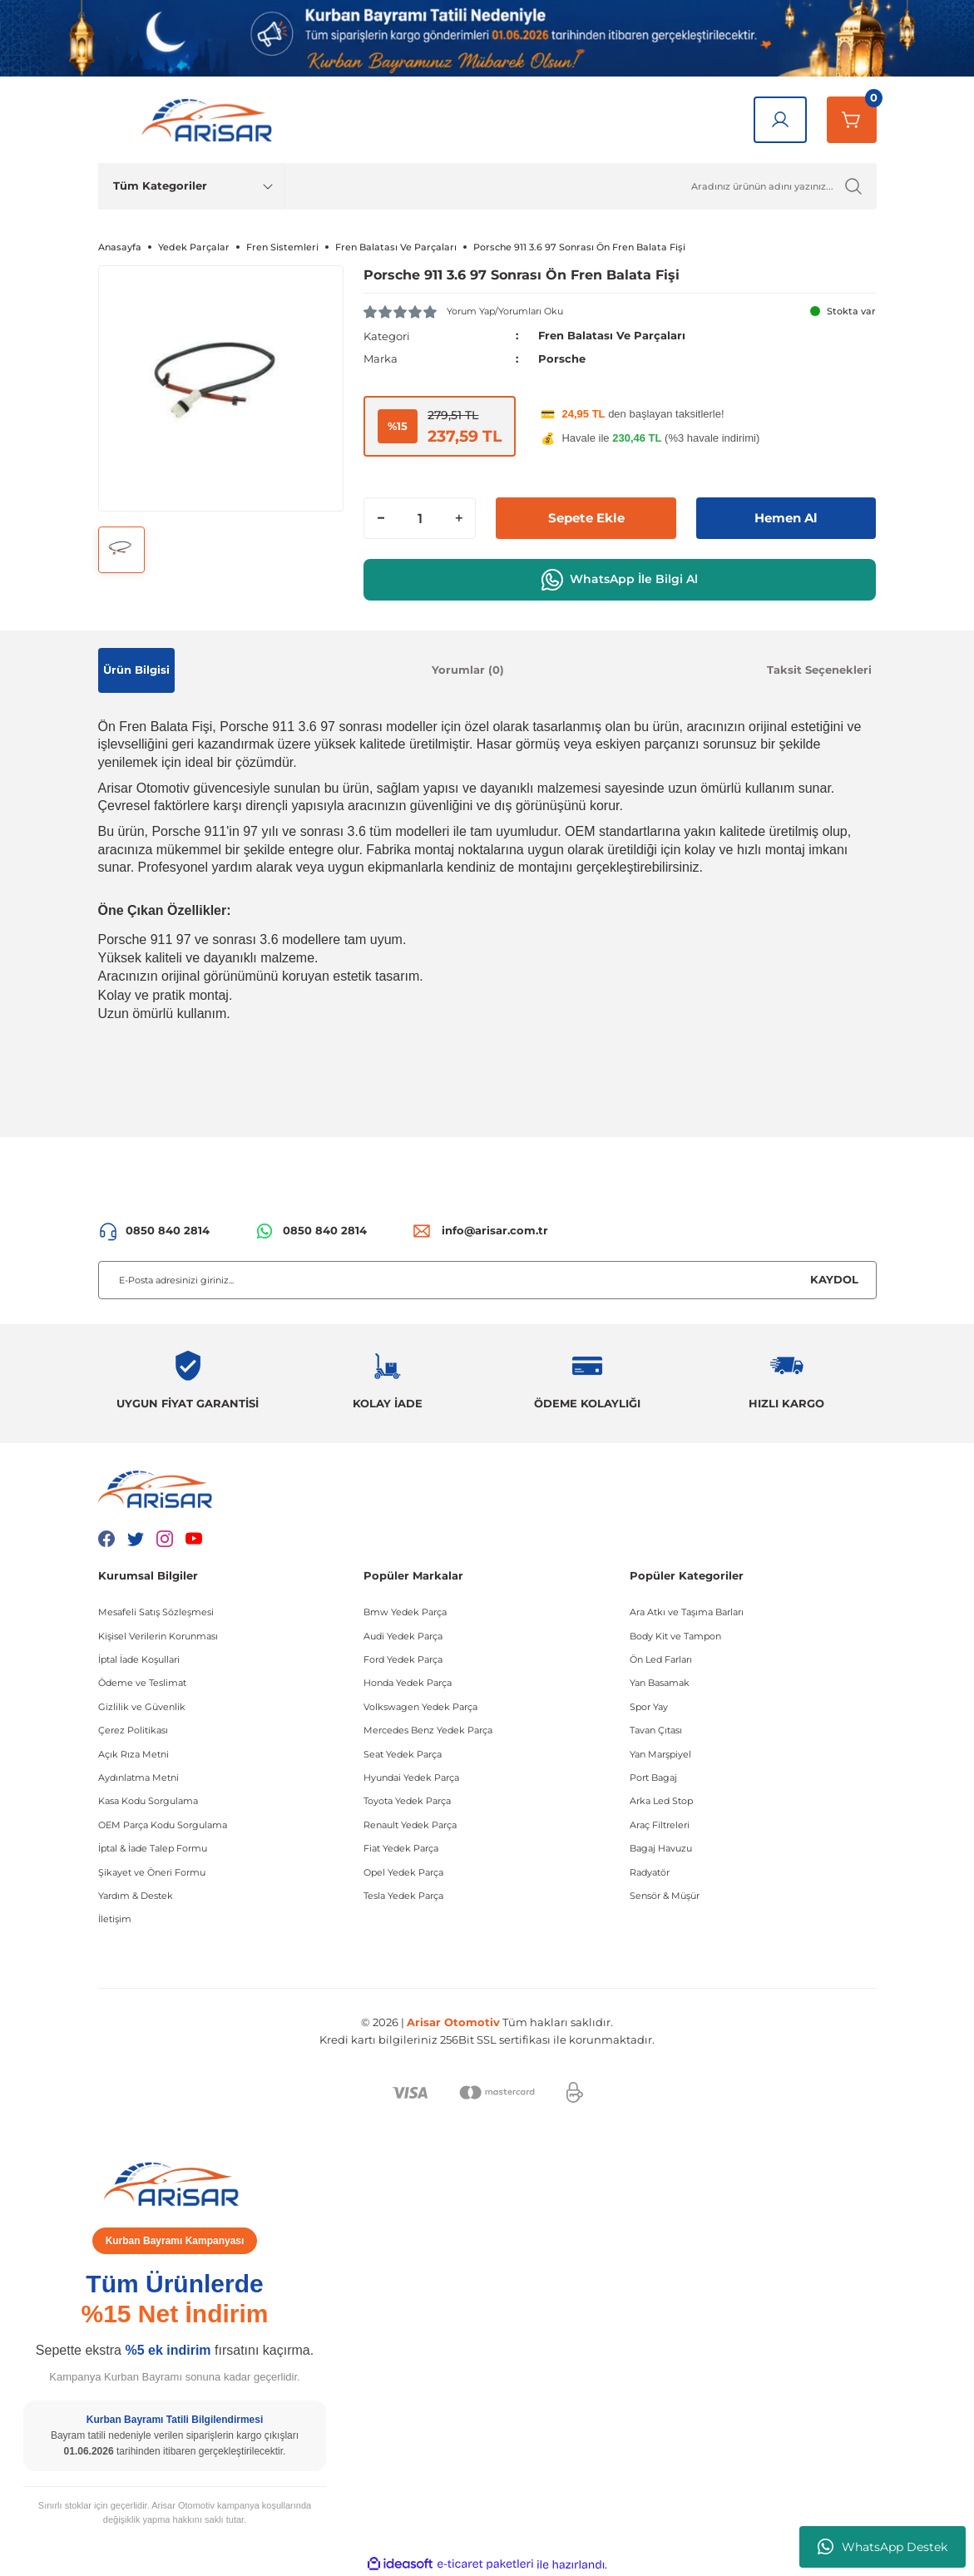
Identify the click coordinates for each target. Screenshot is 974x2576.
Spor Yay (649, 1707)
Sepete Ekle (586, 517)
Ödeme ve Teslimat (142, 1682)
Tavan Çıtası (656, 1730)
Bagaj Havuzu (661, 1848)
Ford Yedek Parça (403, 1659)
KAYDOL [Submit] (834, 1279)
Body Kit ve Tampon (675, 1636)
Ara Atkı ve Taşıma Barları (687, 1612)
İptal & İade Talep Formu (152, 1848)
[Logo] (210, 118)
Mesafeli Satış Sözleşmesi (156, 1612)
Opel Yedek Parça (403, 1872)
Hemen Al (786, 517)
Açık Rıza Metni (133, 1754)
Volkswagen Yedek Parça (420, 1707)
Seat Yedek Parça (402, 1754)
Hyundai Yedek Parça (411, 1777)
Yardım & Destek (135, 1895)
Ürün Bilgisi (136, 669)
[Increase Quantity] (458, 517)
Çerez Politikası (133, 1730)
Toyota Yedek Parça (407, 1801)
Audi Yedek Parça (403, 1636)
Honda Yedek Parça (407, 1682)
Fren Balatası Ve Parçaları (611, 335)
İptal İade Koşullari (139, 1659)
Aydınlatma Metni (138, 1777)
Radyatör (650, 1872)
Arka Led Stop (661, 1801)
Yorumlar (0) (468, 669)
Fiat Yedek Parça (400, 1848)
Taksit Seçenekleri (819, 669)
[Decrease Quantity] (381, 517)
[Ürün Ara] (581, 186)
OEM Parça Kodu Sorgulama (162, 1825)
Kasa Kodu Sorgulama (148, 1801)
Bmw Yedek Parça (405, 1612)
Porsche (562, 358)
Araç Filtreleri (660, 1825)
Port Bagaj (653, 1777)
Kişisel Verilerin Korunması (158, 1636)
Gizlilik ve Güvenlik (141, 1707)
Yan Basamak (660, 1682)
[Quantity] (420, 517)
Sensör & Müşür (665, 1895)
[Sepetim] (852, 119)
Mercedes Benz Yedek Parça (427, 1730)
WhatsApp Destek (882, 2547)
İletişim (114, 1919)
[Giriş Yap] (780, 120)
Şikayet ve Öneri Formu (151, 1872)
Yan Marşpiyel (660, 1754)
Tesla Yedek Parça (403, 1895)
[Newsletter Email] (487, 1280)
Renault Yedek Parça (410, 1825)
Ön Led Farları (661, 1659)
